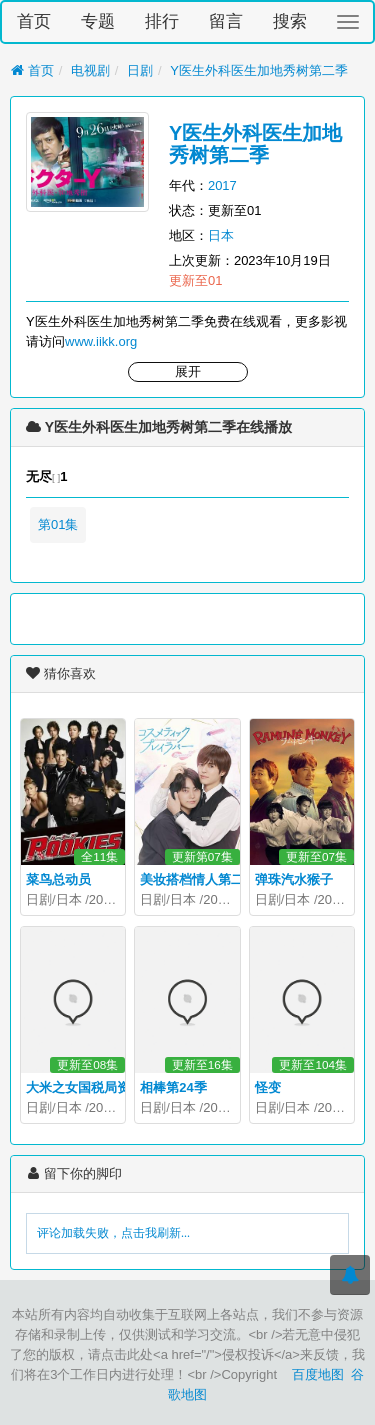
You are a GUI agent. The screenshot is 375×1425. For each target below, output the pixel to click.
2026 (217, 899)
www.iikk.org (101, 341)
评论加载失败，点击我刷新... (113, 1233)
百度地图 (318, 1374)
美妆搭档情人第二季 (198, 879)
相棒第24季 (173, 1087)
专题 (98, 21)
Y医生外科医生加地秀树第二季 (259, 70)
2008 (103, 899)
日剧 (140, 70)
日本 (221, 235)
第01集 (58, 524)
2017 (222, 185)
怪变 (268, 1087)
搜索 (290, 21)
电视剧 (90, 70)
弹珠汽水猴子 (294, 879)
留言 (226, 21)
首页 (34, 21)
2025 (217, 1107)
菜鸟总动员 (58, 879)
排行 (162, 21)
